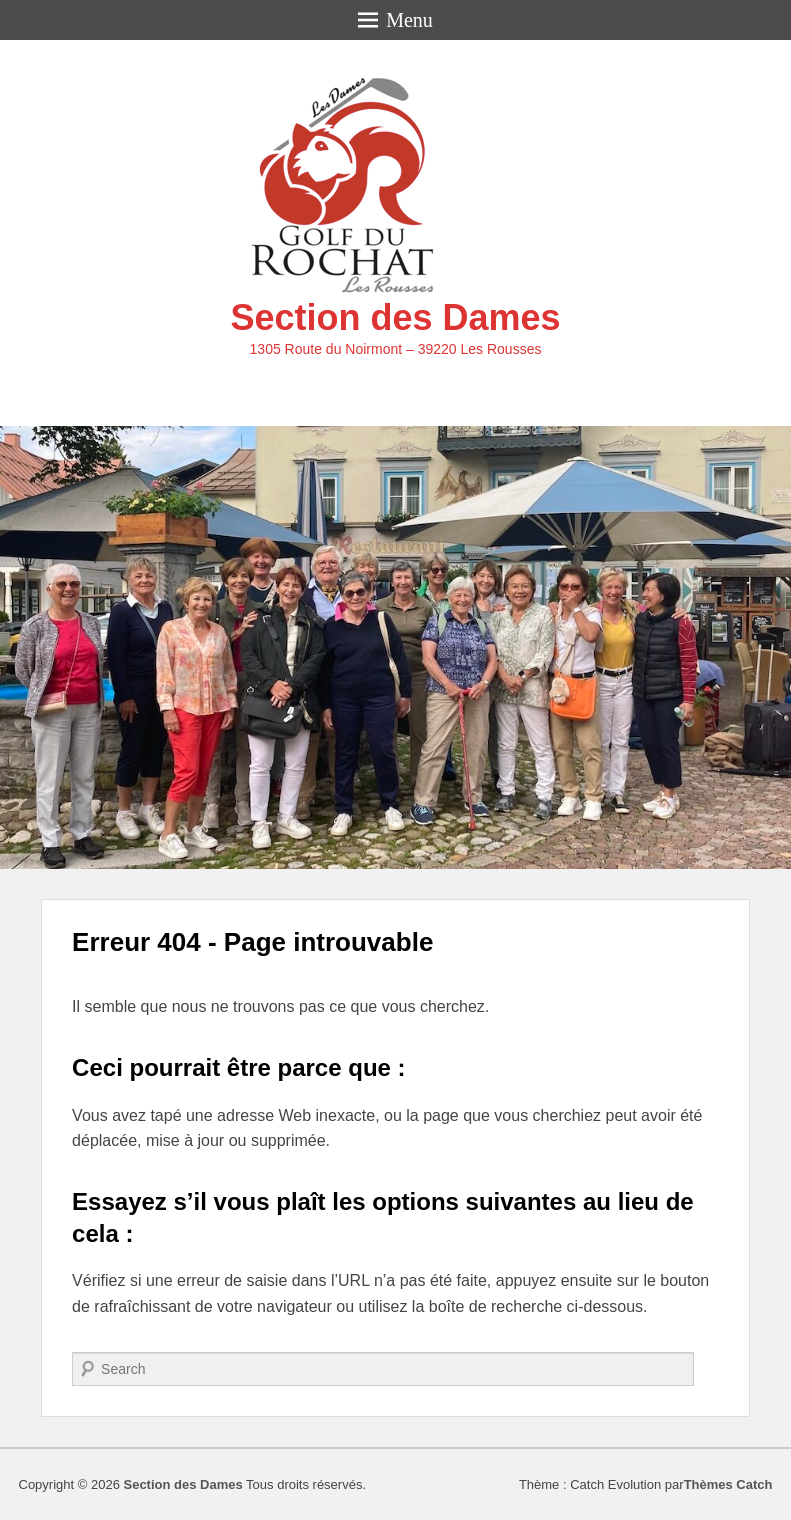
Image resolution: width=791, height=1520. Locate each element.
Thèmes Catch (728, 1484)
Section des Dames (395, 317)
